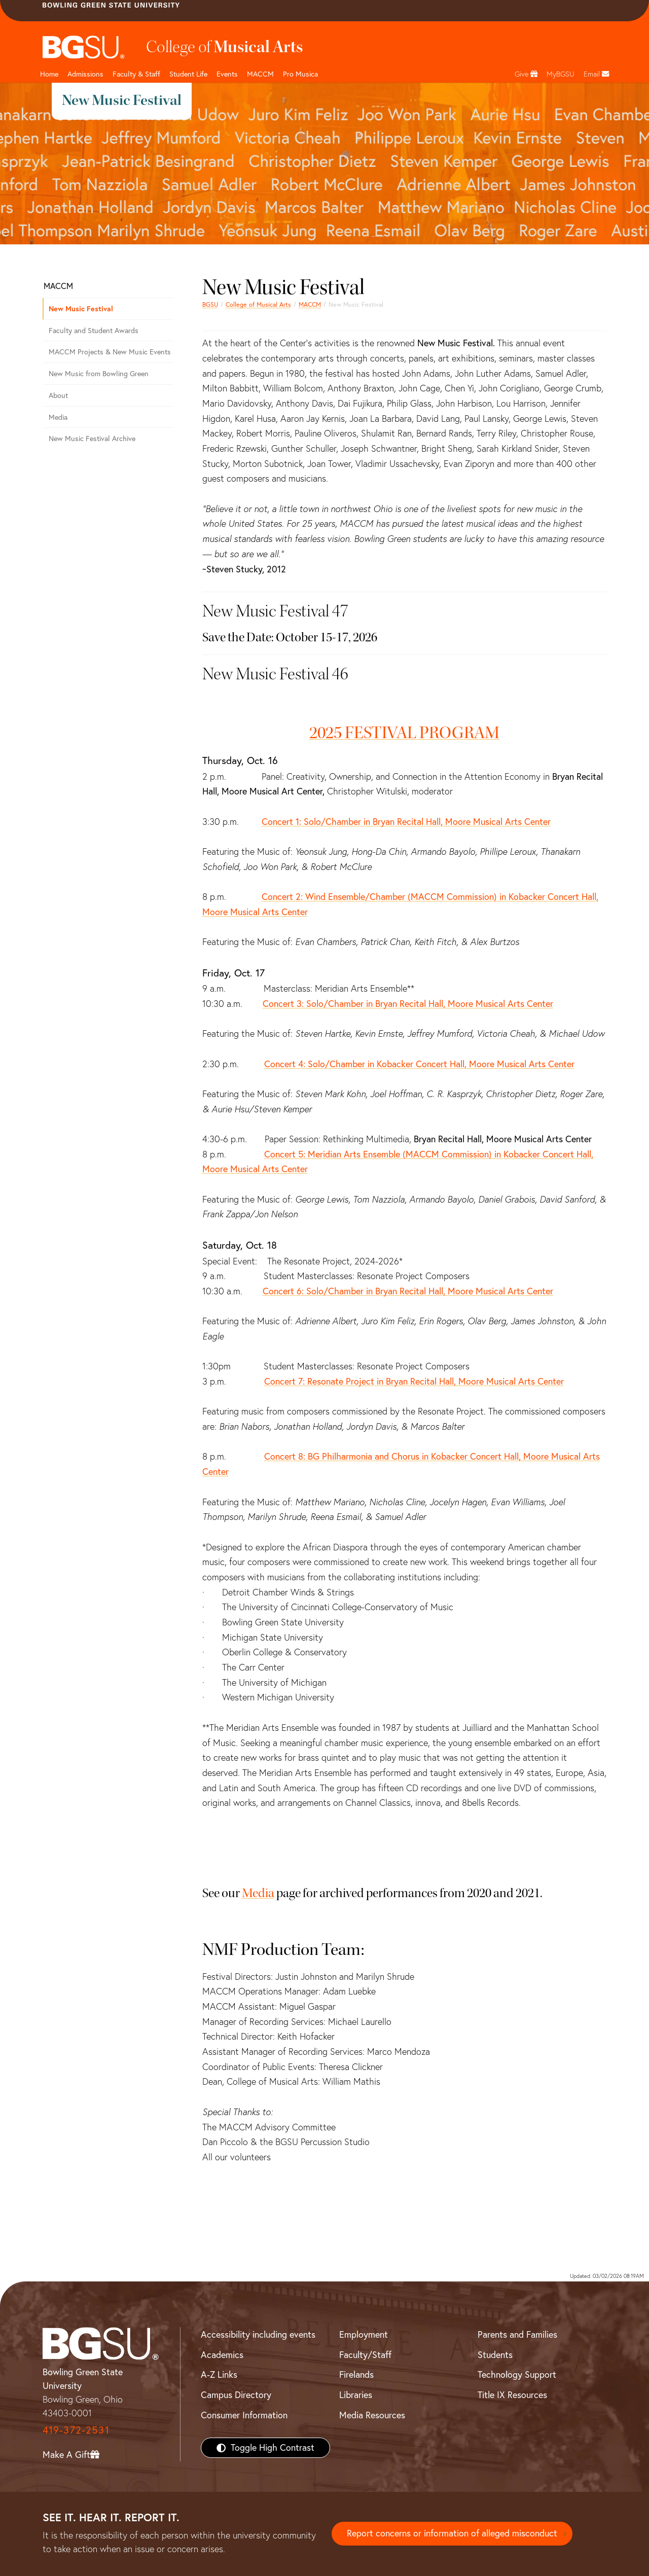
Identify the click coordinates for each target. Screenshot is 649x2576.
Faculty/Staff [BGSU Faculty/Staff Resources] (365, 2355)
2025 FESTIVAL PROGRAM (404, 733)
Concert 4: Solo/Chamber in (419, 1064)
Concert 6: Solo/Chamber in (408, 1291)
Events (227, 74)
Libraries (355, 2395)
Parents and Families (517, 2334)
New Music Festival (81, 308)
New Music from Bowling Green (99, 373)
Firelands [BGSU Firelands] (356, 2374)
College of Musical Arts (258, 304)
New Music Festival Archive (92, 438)
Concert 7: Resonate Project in (414, 1381)
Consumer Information (244, 2415)
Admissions (85, 74)
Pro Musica (300, 74)
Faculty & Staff (136, 74)
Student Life (188, 74)
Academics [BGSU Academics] (222, 2355)
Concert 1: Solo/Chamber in (406, 821)
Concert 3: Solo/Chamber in (408, 1003)
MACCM (260, 74)
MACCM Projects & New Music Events (110, 351)
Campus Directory (236, 2395)
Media (258, 1893)
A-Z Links (219, 2374)
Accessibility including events (258, 2334)
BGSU (210, 304)
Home (49, 74)
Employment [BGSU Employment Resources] (363, 2334)
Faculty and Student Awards (93, 330)
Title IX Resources (512, 2395)
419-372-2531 (76, 2429)
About (58, 395)
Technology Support (517, 2374)
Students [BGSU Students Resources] (495, 2355)
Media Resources (372, 2415)
